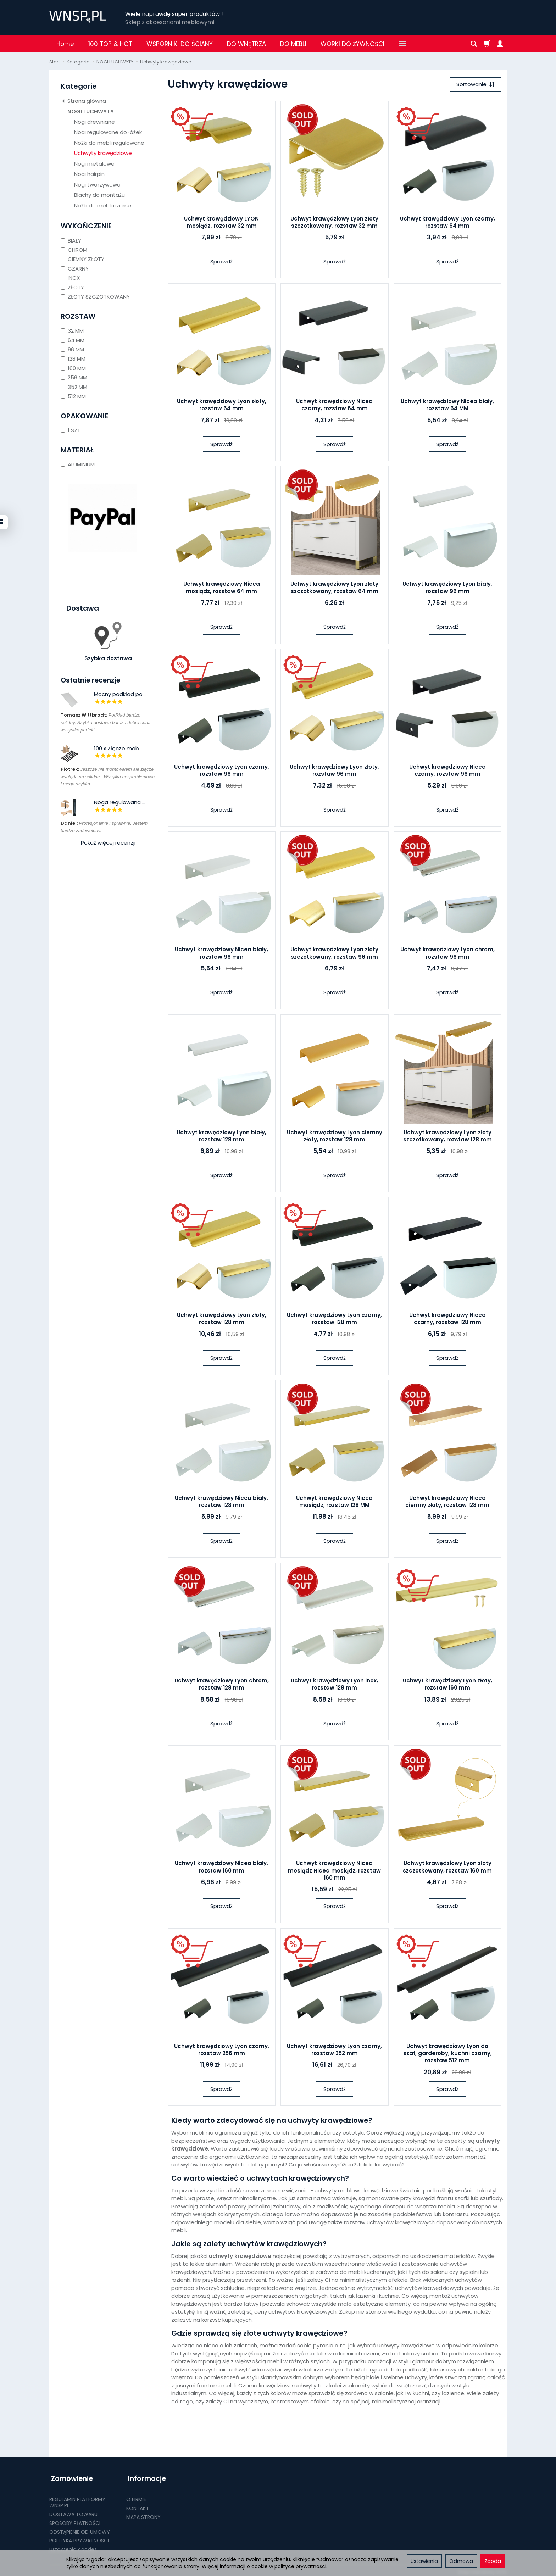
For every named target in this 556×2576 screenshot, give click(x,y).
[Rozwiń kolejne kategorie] (402, 43)
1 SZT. (71, 430)
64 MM (72, 340)
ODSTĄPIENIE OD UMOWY (79, 2528)
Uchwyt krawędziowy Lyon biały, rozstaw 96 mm (447, 588)
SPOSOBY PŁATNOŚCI (74, 2519)
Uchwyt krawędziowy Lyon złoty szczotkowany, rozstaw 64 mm (334, 588)
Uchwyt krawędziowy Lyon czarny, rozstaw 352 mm (334, 2050)
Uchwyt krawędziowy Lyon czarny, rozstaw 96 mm (221, 771)
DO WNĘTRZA (246, 44)
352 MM (74, 387)
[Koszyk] (487, 43)
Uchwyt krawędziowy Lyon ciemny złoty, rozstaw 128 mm (334, 1136)
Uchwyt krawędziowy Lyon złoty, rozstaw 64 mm (221, 405)
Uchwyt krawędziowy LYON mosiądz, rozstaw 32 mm (221, 223)
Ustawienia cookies (73, 2546)
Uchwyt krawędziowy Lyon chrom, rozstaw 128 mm (221, 1685)
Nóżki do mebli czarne (102, 205)
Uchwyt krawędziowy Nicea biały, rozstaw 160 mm (221, 1867)
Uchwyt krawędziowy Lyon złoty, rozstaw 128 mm (221, 1319)
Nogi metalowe (94, 163)
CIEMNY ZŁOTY (82, 259)
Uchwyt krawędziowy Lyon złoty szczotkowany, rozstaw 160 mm (447, 1867)
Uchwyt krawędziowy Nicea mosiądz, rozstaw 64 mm (221, 588)
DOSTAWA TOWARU (73, 2511)
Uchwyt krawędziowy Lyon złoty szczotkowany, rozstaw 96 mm (334, 954)
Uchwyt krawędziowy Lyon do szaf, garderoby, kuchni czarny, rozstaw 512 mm (447, 2054)
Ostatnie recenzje (90, 680)
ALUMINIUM (78, 464)
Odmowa (461, 2561)
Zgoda (492, 2561)
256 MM (74, 377)
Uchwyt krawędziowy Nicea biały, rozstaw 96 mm (221, 954)
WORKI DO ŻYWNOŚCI (352, 44)
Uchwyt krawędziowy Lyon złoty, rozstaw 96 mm (334, 771)
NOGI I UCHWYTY (90, 111)
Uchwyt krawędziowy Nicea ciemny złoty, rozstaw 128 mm (447, 1502)
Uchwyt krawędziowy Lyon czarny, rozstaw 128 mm (334, 1319)
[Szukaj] (473, 43)
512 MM (73, 396)
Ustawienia (424, 2561)
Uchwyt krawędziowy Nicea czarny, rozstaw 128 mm (447, 1319)
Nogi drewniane (94, 122)
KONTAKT (137, 2505)
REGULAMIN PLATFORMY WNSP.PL (77, 2499)
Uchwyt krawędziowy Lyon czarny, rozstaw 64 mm (447, 223)
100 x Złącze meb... (118, 748)
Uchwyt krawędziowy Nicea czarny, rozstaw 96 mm (447, 771)
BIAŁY (71, 240)
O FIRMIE (136, 2496)
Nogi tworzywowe (97, 184)
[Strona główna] (77, 17)
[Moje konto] (500, 43)
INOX (70, 278)
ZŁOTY (72, 287)
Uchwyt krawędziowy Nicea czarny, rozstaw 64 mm (334, 405)
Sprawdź (221, 262)
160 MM (73, 368)
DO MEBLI (293, 44)
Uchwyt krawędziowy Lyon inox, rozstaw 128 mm (334, 1685)
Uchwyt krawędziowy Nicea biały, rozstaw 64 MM (447, 405)
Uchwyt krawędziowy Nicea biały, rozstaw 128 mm (221, 1502)
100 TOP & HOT (110, 44)
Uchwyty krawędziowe (103, 153)
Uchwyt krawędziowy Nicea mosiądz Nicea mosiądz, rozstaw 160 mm (334, 1871)
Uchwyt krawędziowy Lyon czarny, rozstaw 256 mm (221, 2050)
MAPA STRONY (143, 2513)
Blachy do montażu (99, 195)
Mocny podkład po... (120, 694)
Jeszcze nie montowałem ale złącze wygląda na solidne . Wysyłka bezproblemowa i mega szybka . (108, 777)
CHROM (74, 250)
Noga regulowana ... (119, 802)
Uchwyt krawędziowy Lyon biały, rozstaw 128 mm (221, 1136)
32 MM (72, 330)
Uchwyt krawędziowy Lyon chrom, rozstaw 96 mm (447, 954)
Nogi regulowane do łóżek (108, 132)
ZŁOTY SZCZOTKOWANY (95, 296)
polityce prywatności (300, 2566)
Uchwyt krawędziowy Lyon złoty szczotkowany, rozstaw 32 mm (334, 223)
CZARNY (75, 268)
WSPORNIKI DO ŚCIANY (179, 44)
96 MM (72, 349)
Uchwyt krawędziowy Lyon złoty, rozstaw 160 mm (447, 1685)
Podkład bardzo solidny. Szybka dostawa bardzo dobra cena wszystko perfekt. (105, 722)
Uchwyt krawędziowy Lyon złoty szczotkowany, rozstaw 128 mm (447, 1136)
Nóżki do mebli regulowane (109, 142)
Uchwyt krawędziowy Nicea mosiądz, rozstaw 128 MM (334, 1502)
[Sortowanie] (474, 85)
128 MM (73, 358)
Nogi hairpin (89, 174)
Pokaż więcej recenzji (108, 842)
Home (65, 44)
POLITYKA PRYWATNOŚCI (79, 2537)
